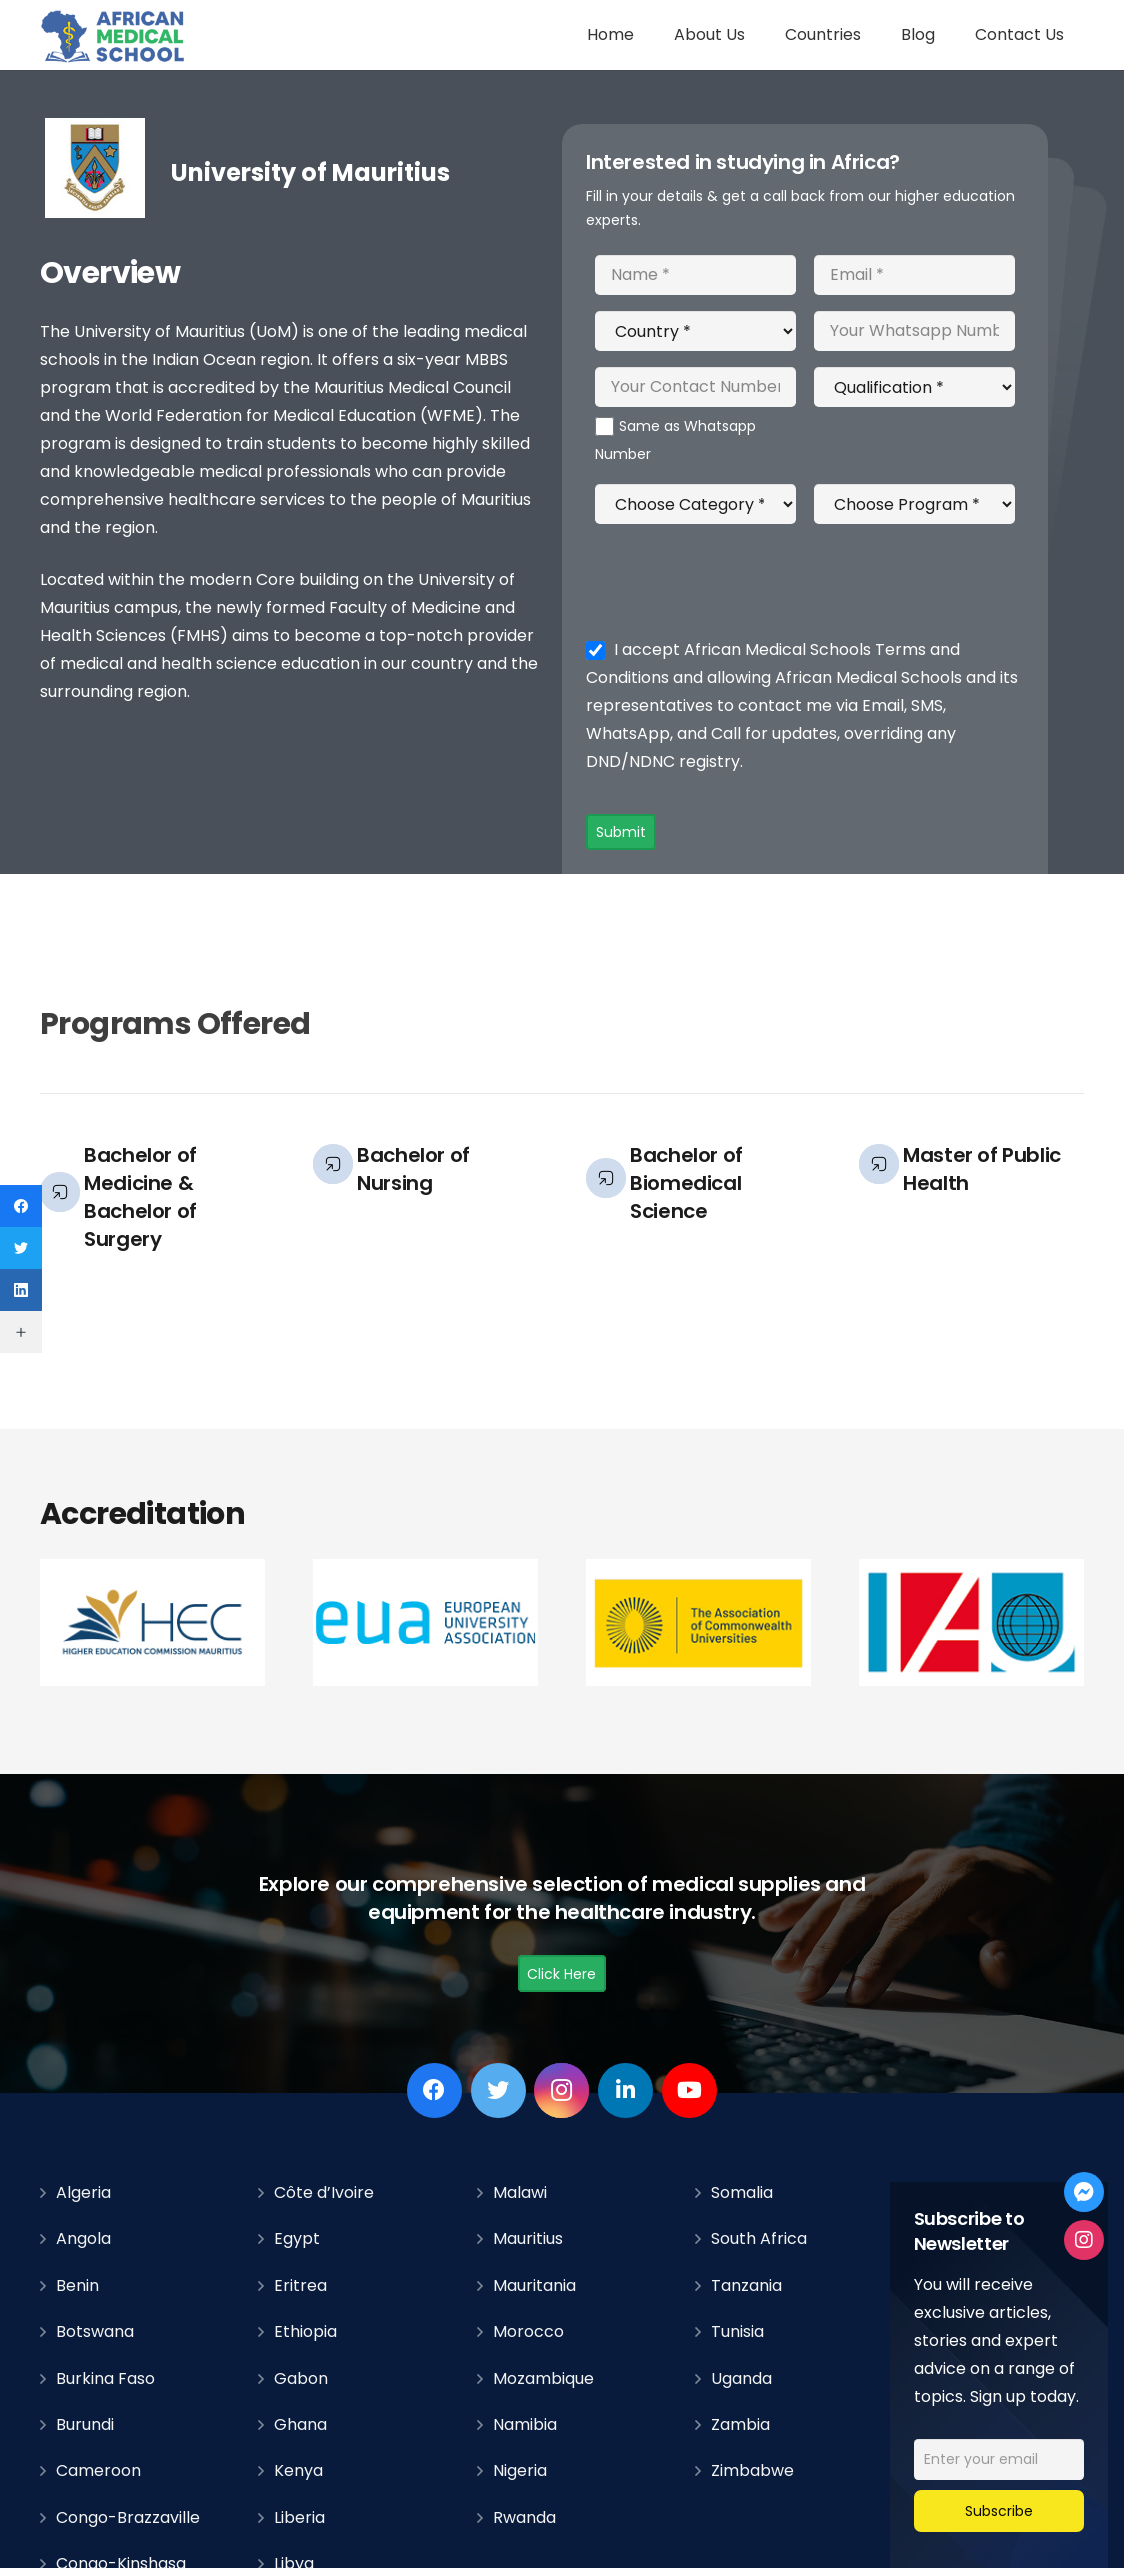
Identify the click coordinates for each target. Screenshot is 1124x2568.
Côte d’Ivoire (324, 2192)
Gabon (301, 2378)
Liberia (299, 2517)
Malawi (520, 2192)
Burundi (85, 2424)
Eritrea (300, 2285)
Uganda (741, 2378)
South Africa (759, 2238)
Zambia (740, 2424)
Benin (77, 2285)
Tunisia (737, 2331)
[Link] (113, 35)
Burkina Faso (105, 2378)
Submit (621, 832)
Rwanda (524, 2517)
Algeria (83, 2192)
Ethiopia (305, 2331)
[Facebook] (434, 2090)
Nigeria (520, 2470)
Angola (83, 2238)
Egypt (297, 2238)
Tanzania (746, 2285)
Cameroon (98, 2470)
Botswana (95, 2331)
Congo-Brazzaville (128, 2517)
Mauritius (528, 2238)
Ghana (300, 2424)
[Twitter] (498, 2090)
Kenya (298, 2470)
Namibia (525, 2424)
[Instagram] (561, 2090)
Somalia (742, 2192)
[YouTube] (689, 2090)
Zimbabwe (752, 2470)
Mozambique (543, 2378)
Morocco (528, 2331)
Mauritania (534, 2285)
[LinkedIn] (625, 2090)
